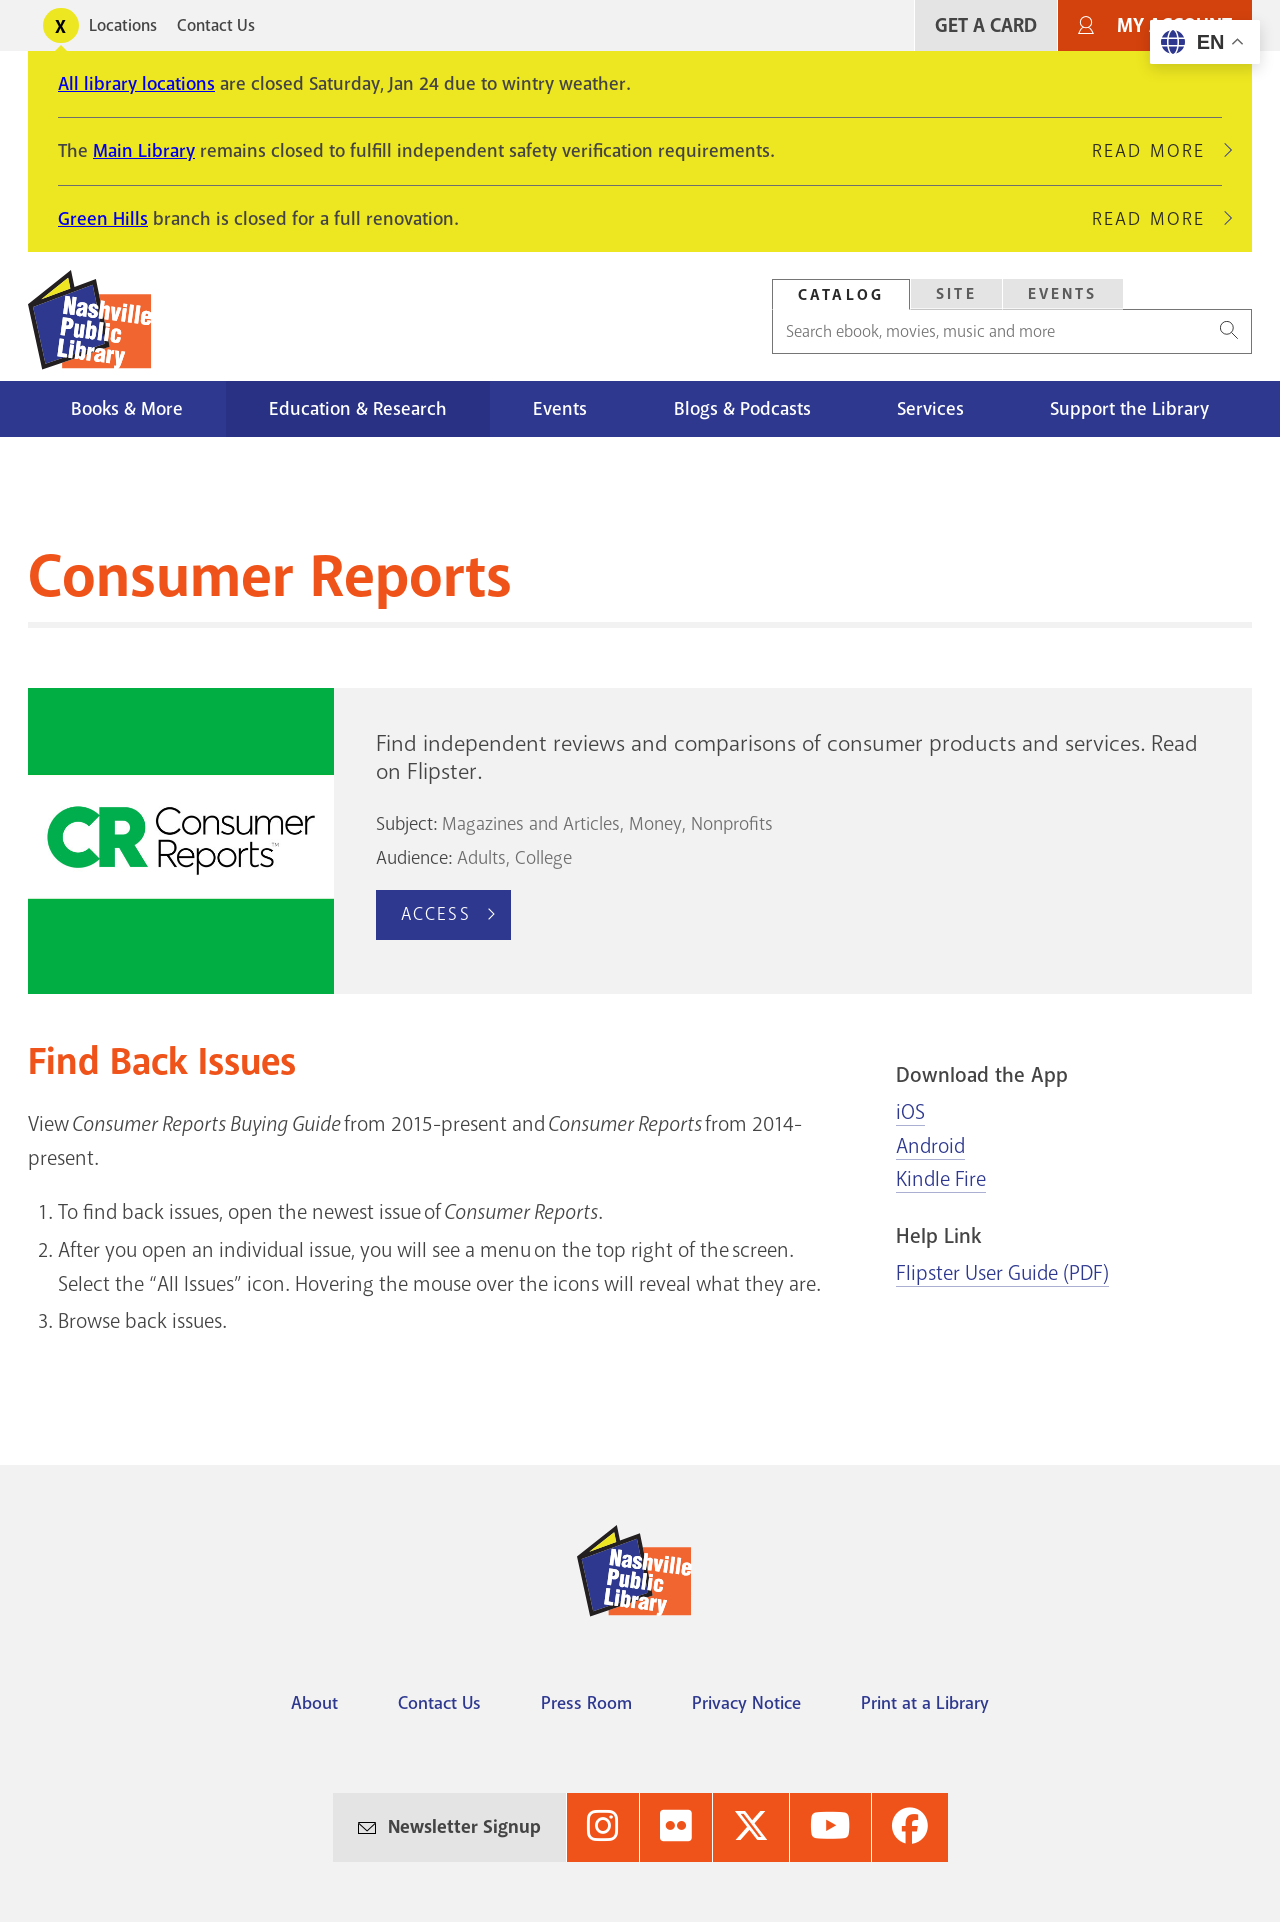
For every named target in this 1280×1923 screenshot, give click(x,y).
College (543, 858)
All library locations (136, 84)
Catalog (841, 295)
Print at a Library (925, 1703)
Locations (123, 25)
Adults (481, 858)
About (314, 1703)
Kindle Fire (941, 1179)
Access (436, 914)
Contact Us (216, 25)
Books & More (127, 409)
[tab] (841, 294)
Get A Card (986, 25)
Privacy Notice (746, 1703)
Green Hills (103, 219)
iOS (910, 1112)
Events (1063, 294)
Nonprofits (732, 824)
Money (655, 824)
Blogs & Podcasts (742, 409)
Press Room (586, 1703)
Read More (1157, 151)
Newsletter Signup (464, 1827)
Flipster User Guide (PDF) (1002, 1273)
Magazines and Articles (531, 824)
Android (930, 1146)
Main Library (144, 151)
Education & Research (358, 409)
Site (956, 294)
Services (930, 409)
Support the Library (1129, 409)
